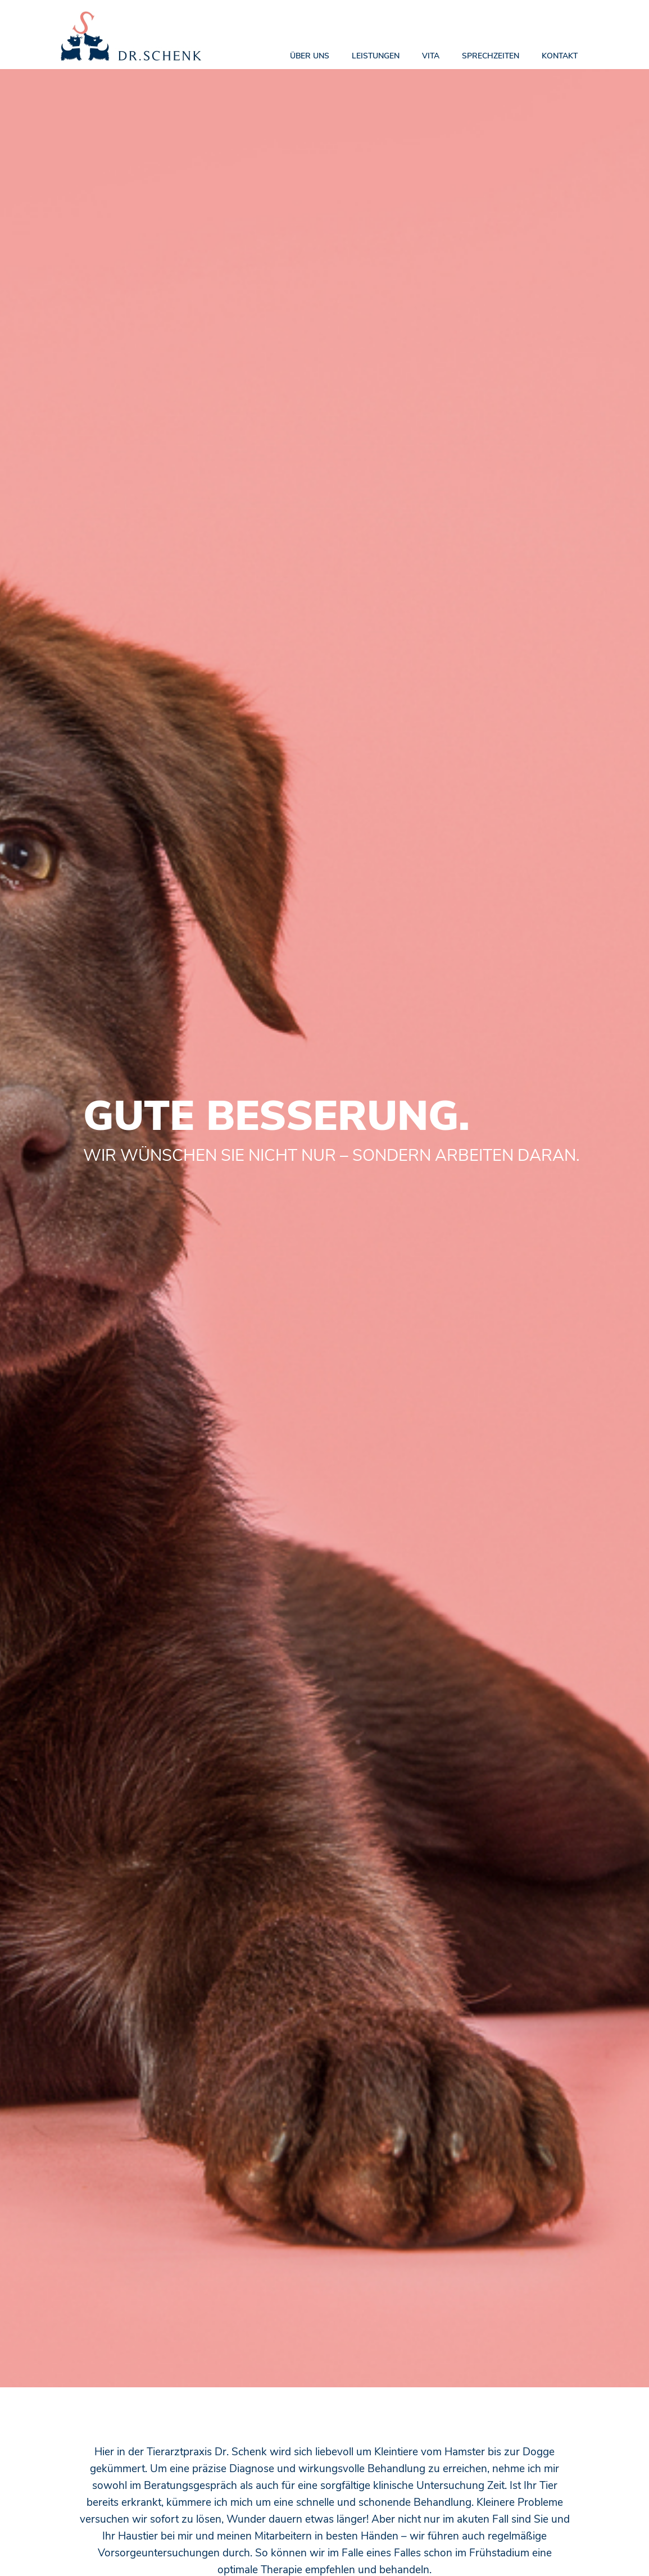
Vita (430, 56)
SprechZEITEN (490, 56)
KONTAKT (560, 56)
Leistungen (376, 56)
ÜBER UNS (309, 56)
